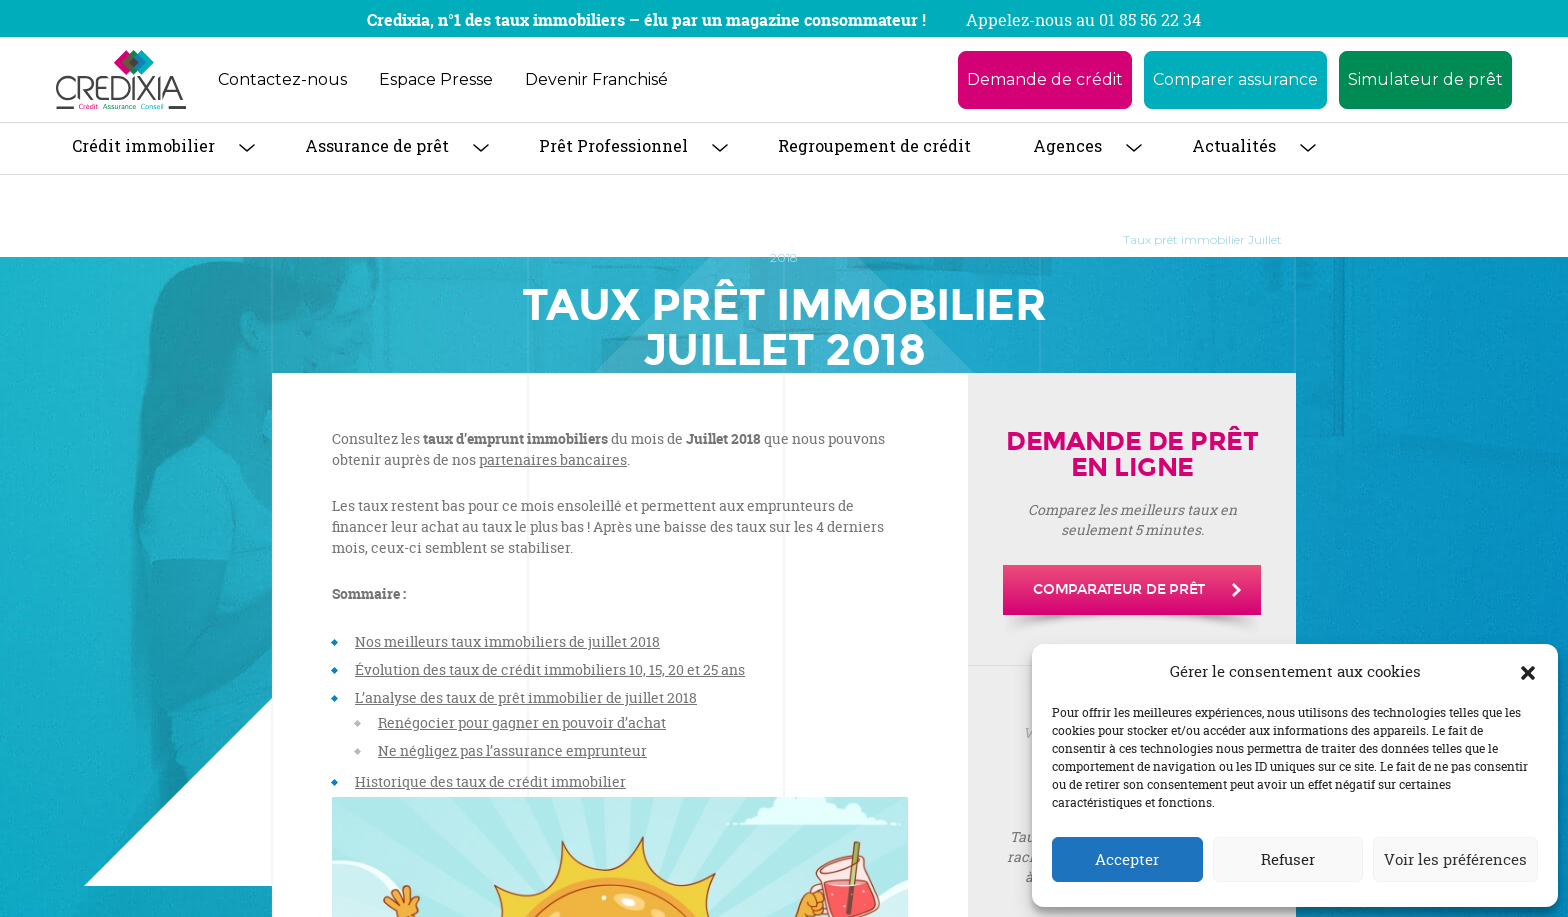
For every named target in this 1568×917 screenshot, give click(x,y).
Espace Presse (436, 79)
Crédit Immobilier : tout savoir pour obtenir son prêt (511, 239)
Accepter (1127, 859)
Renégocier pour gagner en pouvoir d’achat (522, 722)
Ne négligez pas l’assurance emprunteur (512, 750)
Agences (1067, 145)
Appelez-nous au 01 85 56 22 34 (1083, 20)
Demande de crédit (1045, 79)
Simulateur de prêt (1425, 79)
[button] (1528, 672)
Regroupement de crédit (874, 145)
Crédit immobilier (143, 145)
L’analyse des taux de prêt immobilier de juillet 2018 (526, 697)
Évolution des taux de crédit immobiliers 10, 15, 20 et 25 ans (550, 669)
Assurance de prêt (377, 145)
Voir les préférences (1455, 859)
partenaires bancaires (553, 459)
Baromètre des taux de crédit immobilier (811, 239)
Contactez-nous (282, 79)
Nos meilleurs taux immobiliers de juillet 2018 (507, 641)
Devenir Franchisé (596, 79)
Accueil (306, 239)
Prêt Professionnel (613, 145)
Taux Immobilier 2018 (1025, 239)
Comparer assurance (1235, 79)
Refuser (1288, 859)
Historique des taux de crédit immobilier (490, 781)
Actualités (1234, 145)
